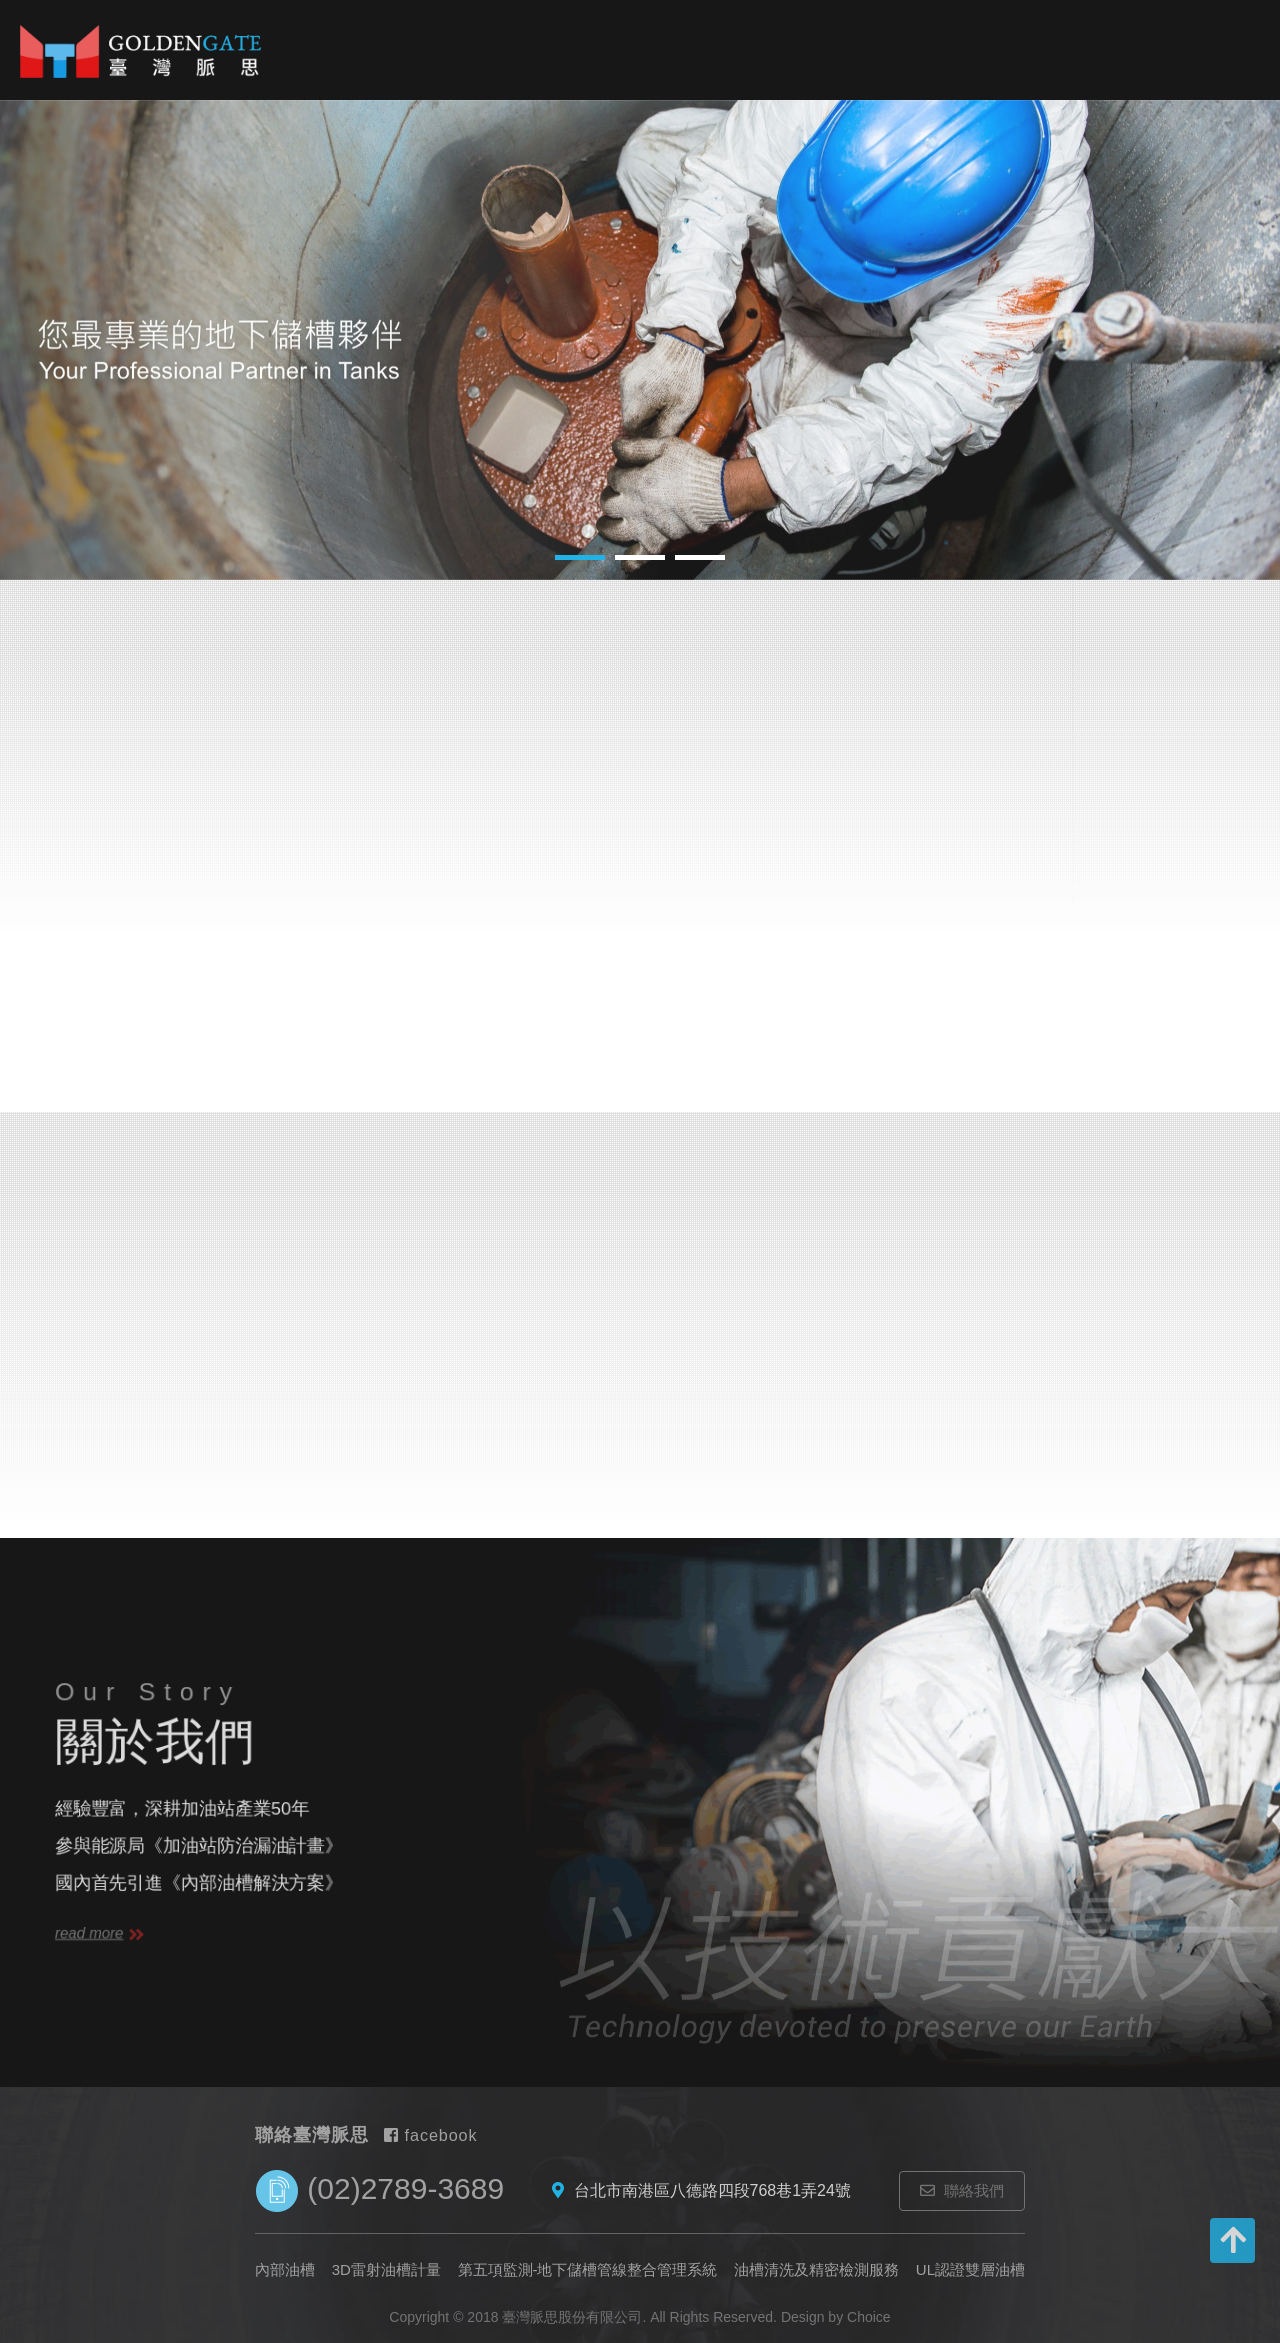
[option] (640, 340)
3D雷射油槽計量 (607, 89)
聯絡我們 (962, 2190)
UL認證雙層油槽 (970, 2269)
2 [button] (640, 557)
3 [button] (700, 557)
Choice (869, 2317)
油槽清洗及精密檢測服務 (816, 2269)
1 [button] (580, 557)
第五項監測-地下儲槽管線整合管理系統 (588, 2269)
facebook (430, 2135)
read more (99, 1933)
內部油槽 (499, 69)
